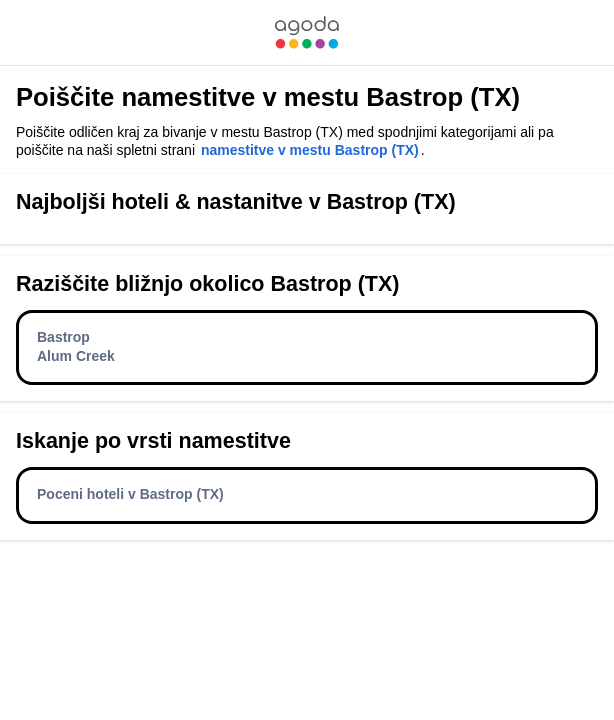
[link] (307, 32)
